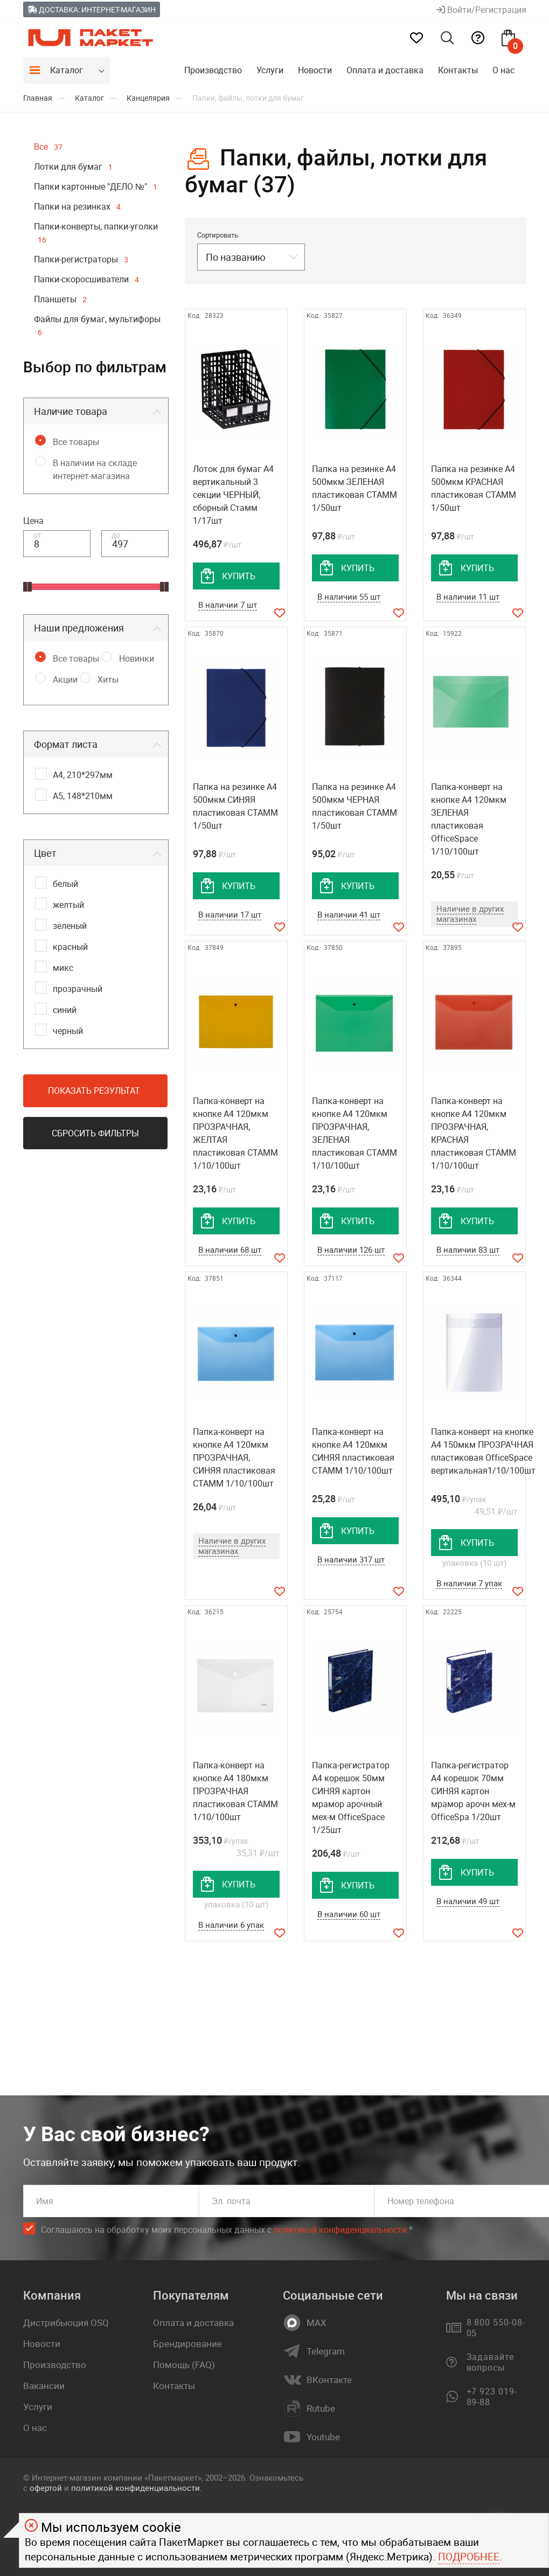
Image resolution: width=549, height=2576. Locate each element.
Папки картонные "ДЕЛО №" (95, 186)
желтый (68, 905)
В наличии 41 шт (348, 914)
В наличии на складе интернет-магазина (95, 469)
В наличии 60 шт (348, 1913)
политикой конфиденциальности (340, 2229)
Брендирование (187, 2343)
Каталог (66, 70)
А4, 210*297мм (83, 775)
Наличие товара (70, 411)
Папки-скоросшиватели (86, 279)
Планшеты (60, 299)
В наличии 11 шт (467, 596)
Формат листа (66, 744)
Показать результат (94, 1090)
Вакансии (44, 2385)
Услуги (269, 70)
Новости (315, 70)
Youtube (323, 2437)
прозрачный (77, 989)
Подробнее (468, 2557)
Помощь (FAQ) (184, 2364)
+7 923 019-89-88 (492, 2396)
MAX (316, 2323)
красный (70, 947)
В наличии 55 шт (348, 596)
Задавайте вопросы (491, 2362)
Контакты (458, 70)
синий (65, 1010)
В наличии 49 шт (467, 1900)
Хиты (108, 679)
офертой (46, 2487)
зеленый (70, 926)
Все (48, 146)
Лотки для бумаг (73, 166)
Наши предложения (79, 627)
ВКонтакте (329, 2380)
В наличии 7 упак (469, 1583)
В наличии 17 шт (229, 914)
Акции (65, 679)
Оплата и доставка (384, 70)
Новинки (136, 658)
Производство (213, 70)
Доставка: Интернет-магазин (91, 9)
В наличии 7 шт (227, 604)
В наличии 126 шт (351, 1249)
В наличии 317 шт (351, 1559)
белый (65, 884)
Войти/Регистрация (481, 9)
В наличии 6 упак (231, 1924)
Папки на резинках (77, 206)
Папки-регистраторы (81, 259)
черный (68, 1031)
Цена (33, 520)
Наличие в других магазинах (470, 913)
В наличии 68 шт (229, 1249)
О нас (503, 70)
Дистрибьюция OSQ (66, 2322)
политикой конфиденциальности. (136, 2487)
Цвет (45, 852)
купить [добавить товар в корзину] (238, 576)
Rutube (321, 2408)
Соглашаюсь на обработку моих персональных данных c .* (227, 2230)
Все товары (76, 442)
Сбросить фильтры (95, 1133)
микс (63, 968)
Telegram (326, 2351)
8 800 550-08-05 (496, 2327)
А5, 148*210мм (83, 796)
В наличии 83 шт (467, 1249)
